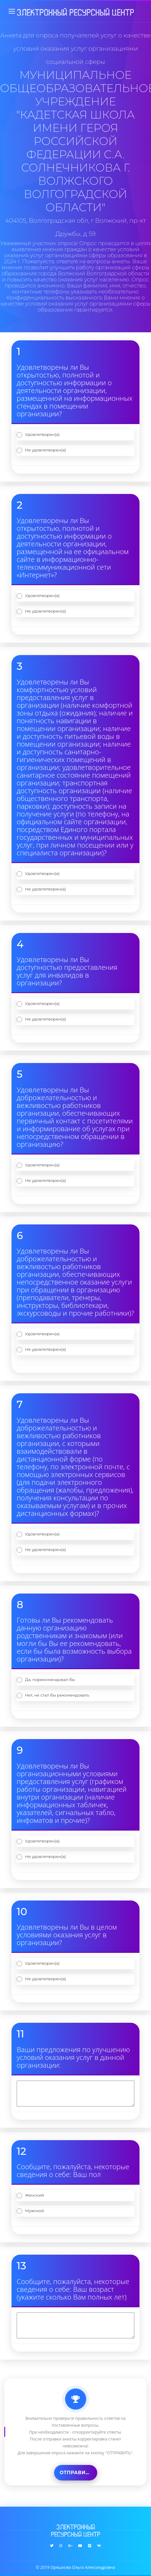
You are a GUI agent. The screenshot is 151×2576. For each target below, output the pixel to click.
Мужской (34, 2210)
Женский (34, 2195)
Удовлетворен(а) (42, 434)
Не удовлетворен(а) (45, 450)
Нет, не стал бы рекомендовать (57, 1695)
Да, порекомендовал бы (50, 1679)
